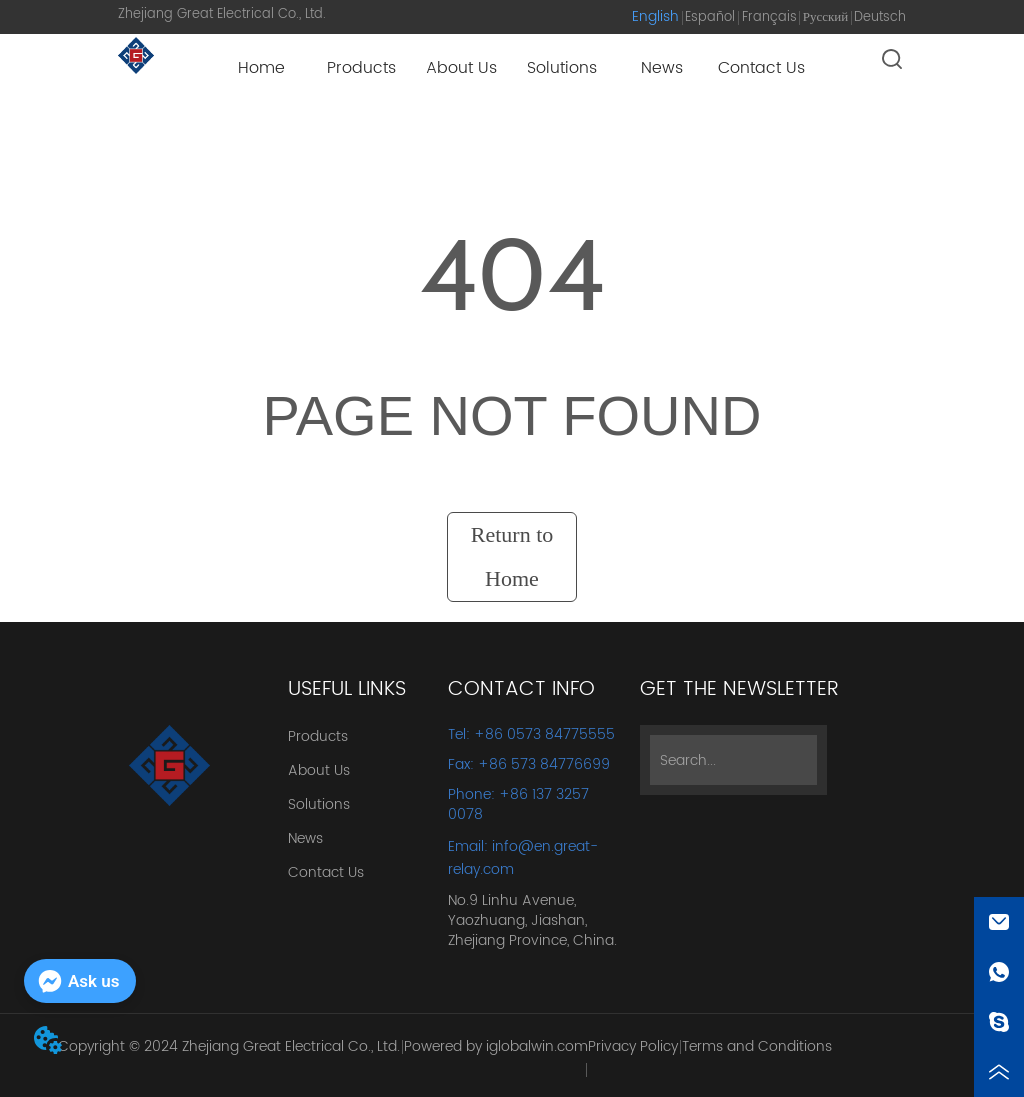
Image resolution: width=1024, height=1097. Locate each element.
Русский (826, 17)
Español (710, 17)
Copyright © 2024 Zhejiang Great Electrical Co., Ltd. (229, 1046)
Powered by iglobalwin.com (496, 1046)
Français (769, 17)
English (655, 16)
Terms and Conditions (757, 1046)
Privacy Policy (633, 1046)
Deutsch (880, 17)
